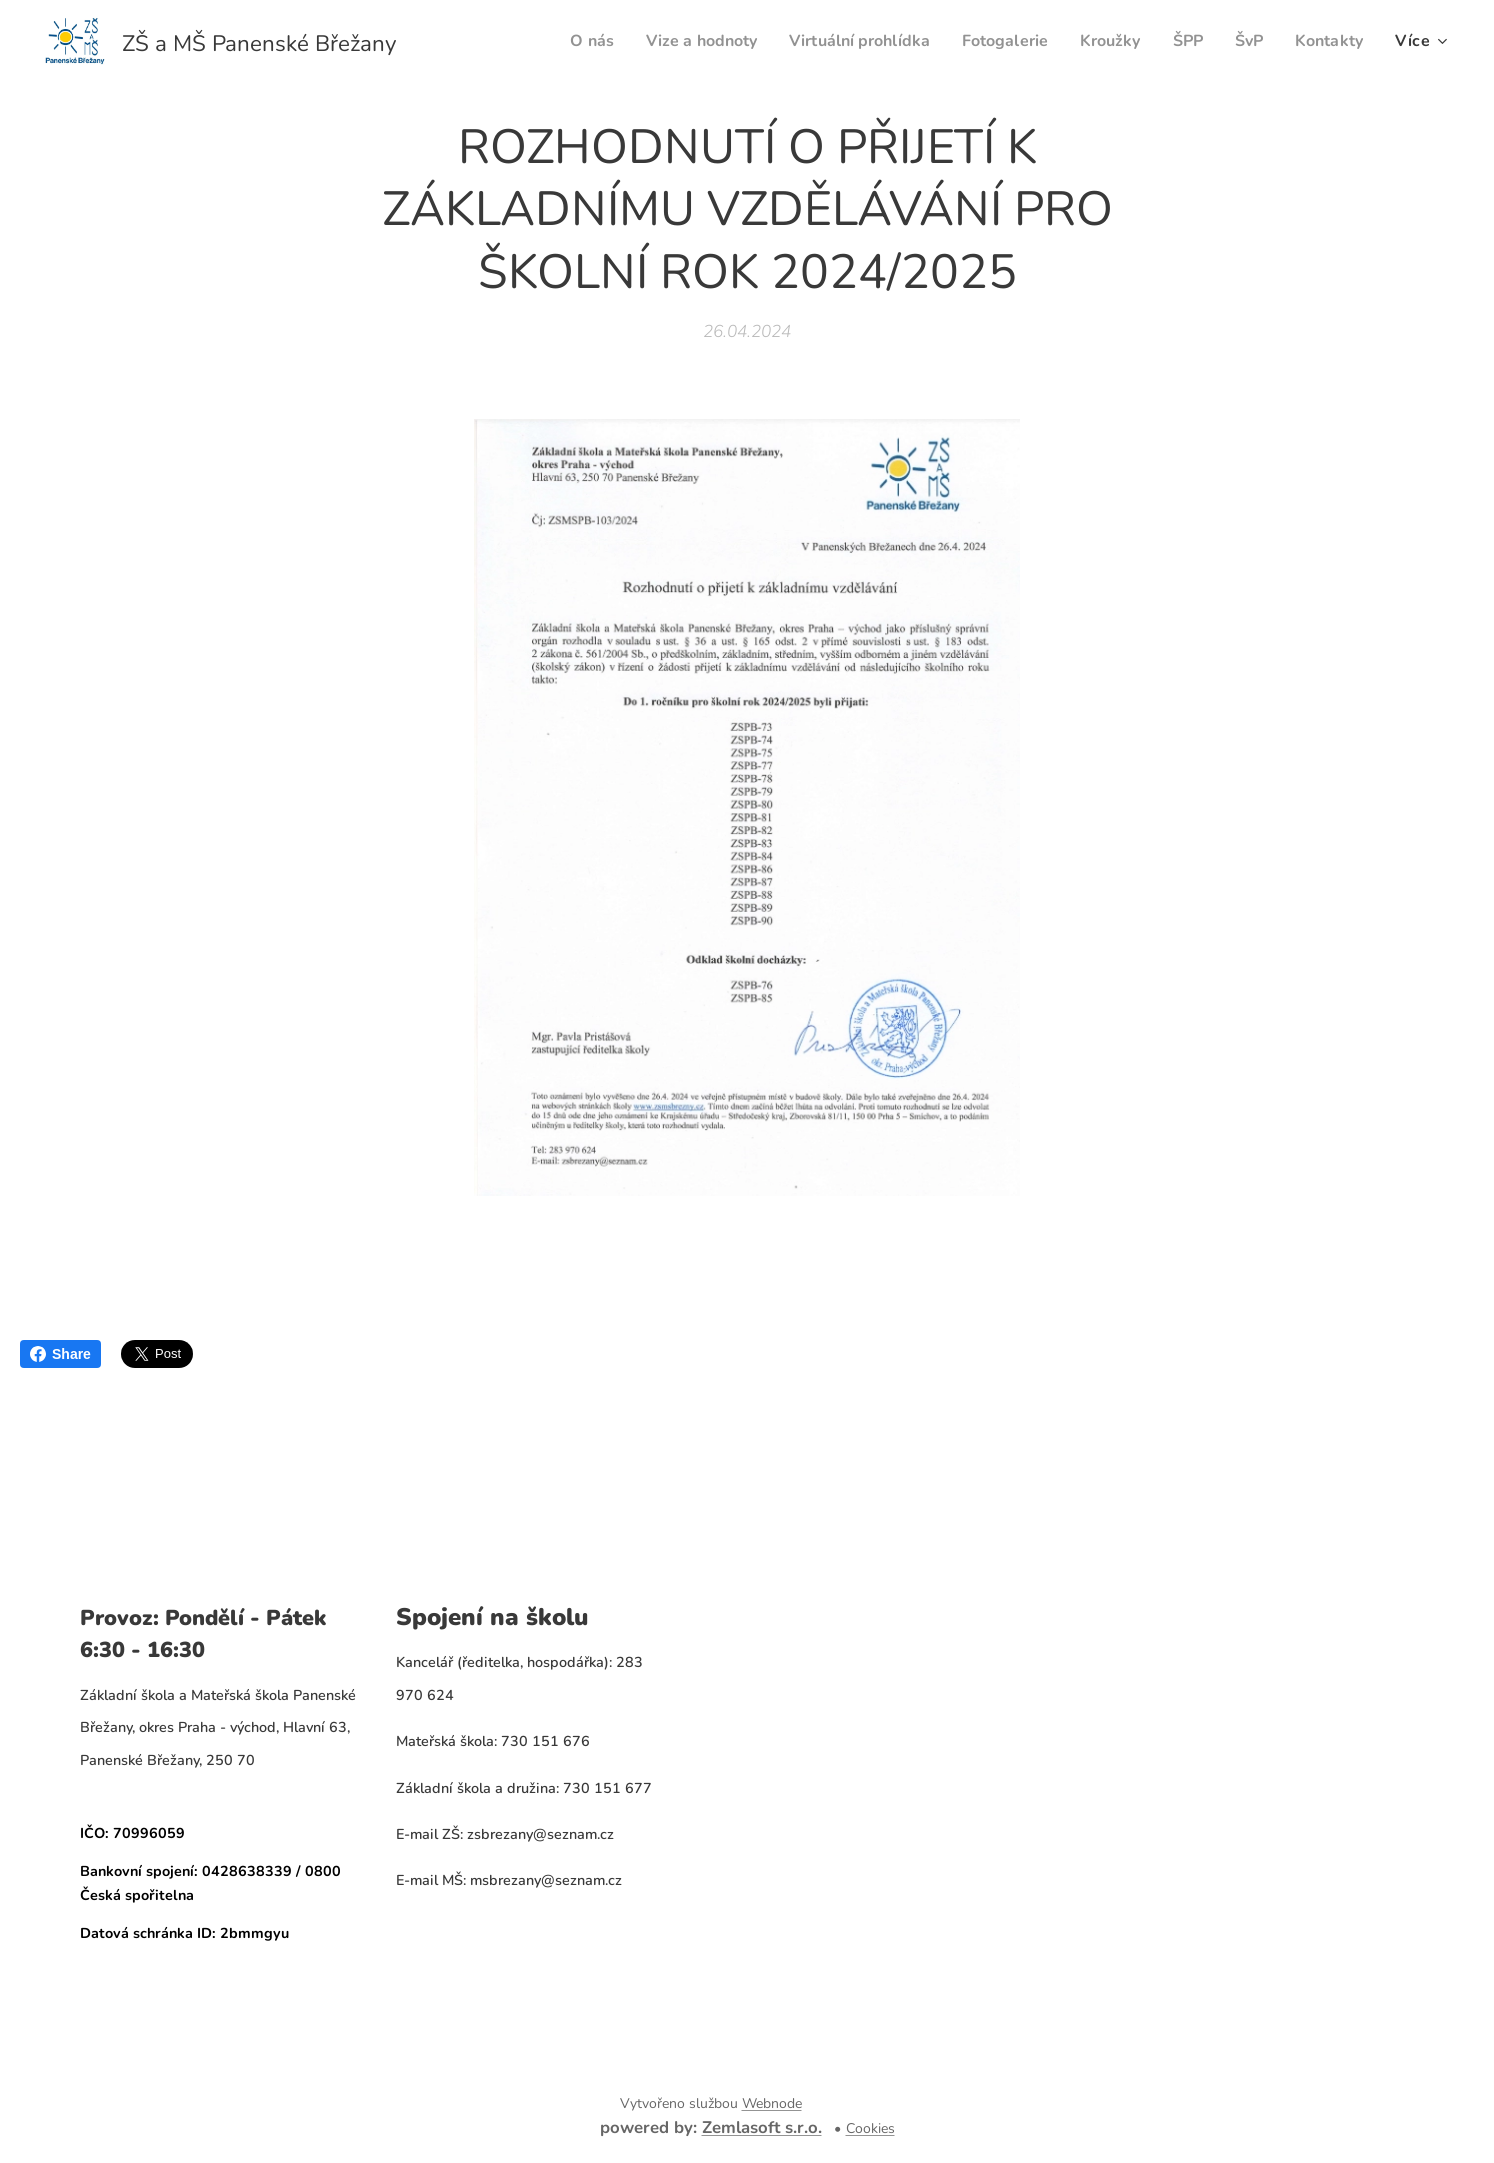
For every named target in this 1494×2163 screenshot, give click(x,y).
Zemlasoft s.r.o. (762, 2127)
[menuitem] (550, 41)
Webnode (772, 2103)
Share (60, 1354)
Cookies (870, 2128)
